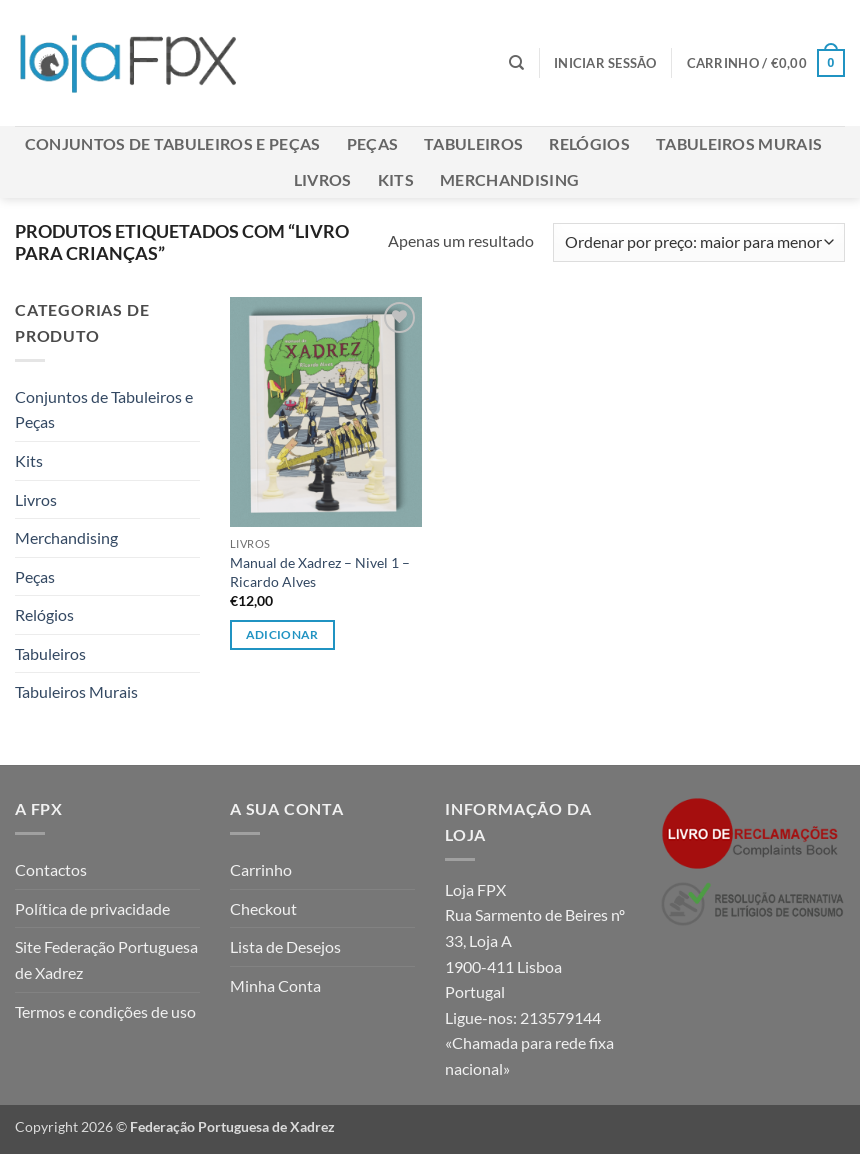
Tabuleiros (473, 143)
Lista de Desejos (285, 946)
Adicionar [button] (282, 634)
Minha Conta (275, 985)
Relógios (589, 143)
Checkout (263, 908)
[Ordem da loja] (699, 242)
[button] (605, 63)
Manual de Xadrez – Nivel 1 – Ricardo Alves (320, 572)
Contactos (51, 869)
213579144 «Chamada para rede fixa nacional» (529, 1043)
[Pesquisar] (516, 63)
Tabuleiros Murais (739, 143)
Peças (373, 143)
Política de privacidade (92, 908)
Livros (323, 179)
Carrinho (261, 869)
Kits (396, 179)
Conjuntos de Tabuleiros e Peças (173, 143)
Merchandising (509, 179)
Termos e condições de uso (105, 1011)
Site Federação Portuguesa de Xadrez (106, 959)
